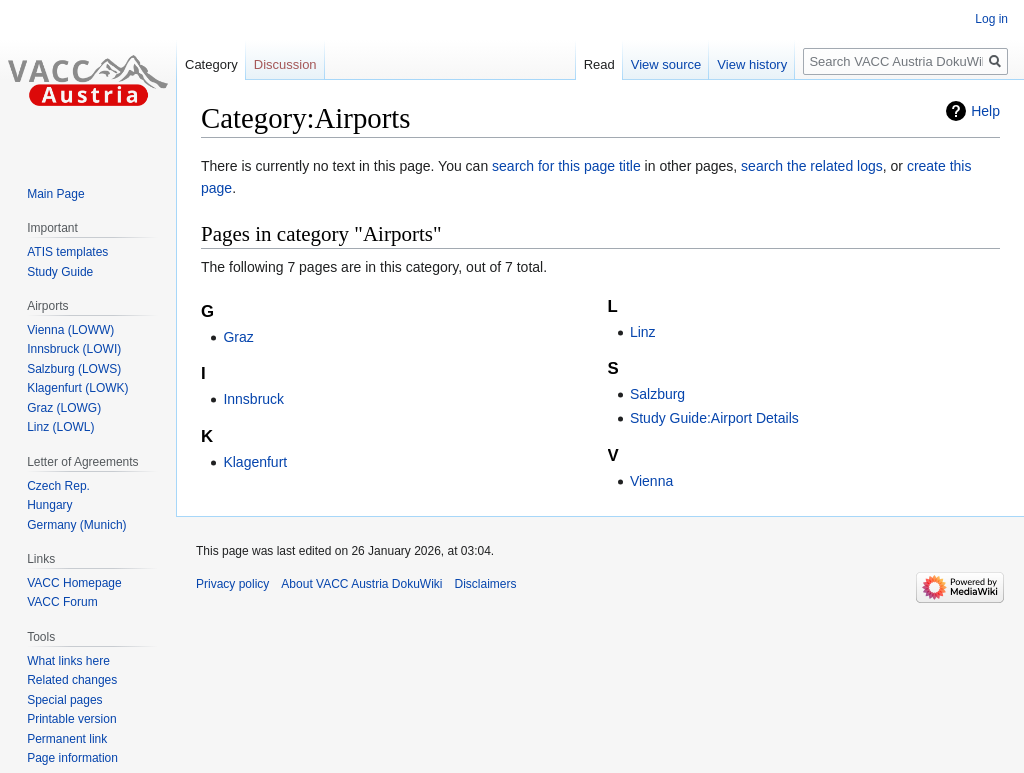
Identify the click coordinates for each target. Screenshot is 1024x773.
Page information (72, 758)
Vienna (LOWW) (70, 330)
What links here (68, 661)
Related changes (72, 680)
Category (211, 64)
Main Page (55, 194)
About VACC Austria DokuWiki (361, 584)
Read (599, 64)
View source (666, 64)
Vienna (651, 481)
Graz (238, 337)
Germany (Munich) (76, 525)
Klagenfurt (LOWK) (77, 388)
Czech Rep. (58, 486)
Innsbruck (253, 399)
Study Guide (60, 272)
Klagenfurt (255, 462)
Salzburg (657, 394)
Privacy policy (232, 584)
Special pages (64, 700)
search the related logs (812, 166)
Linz (643, 332)
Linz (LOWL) (60, 427)
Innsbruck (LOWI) (74, 349)
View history (752, 64)
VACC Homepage (74, 583)
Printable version (71, 719)
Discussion (285, 64)
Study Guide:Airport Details (714, 418)
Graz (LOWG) (64, 408)
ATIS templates (67, 252)
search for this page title (566, 166)
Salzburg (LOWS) (74, 369)
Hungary (49, 505)
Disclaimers (486, 584)
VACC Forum (62, 602)
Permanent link (67, 739)
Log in (991, 19)
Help (985, 111)
